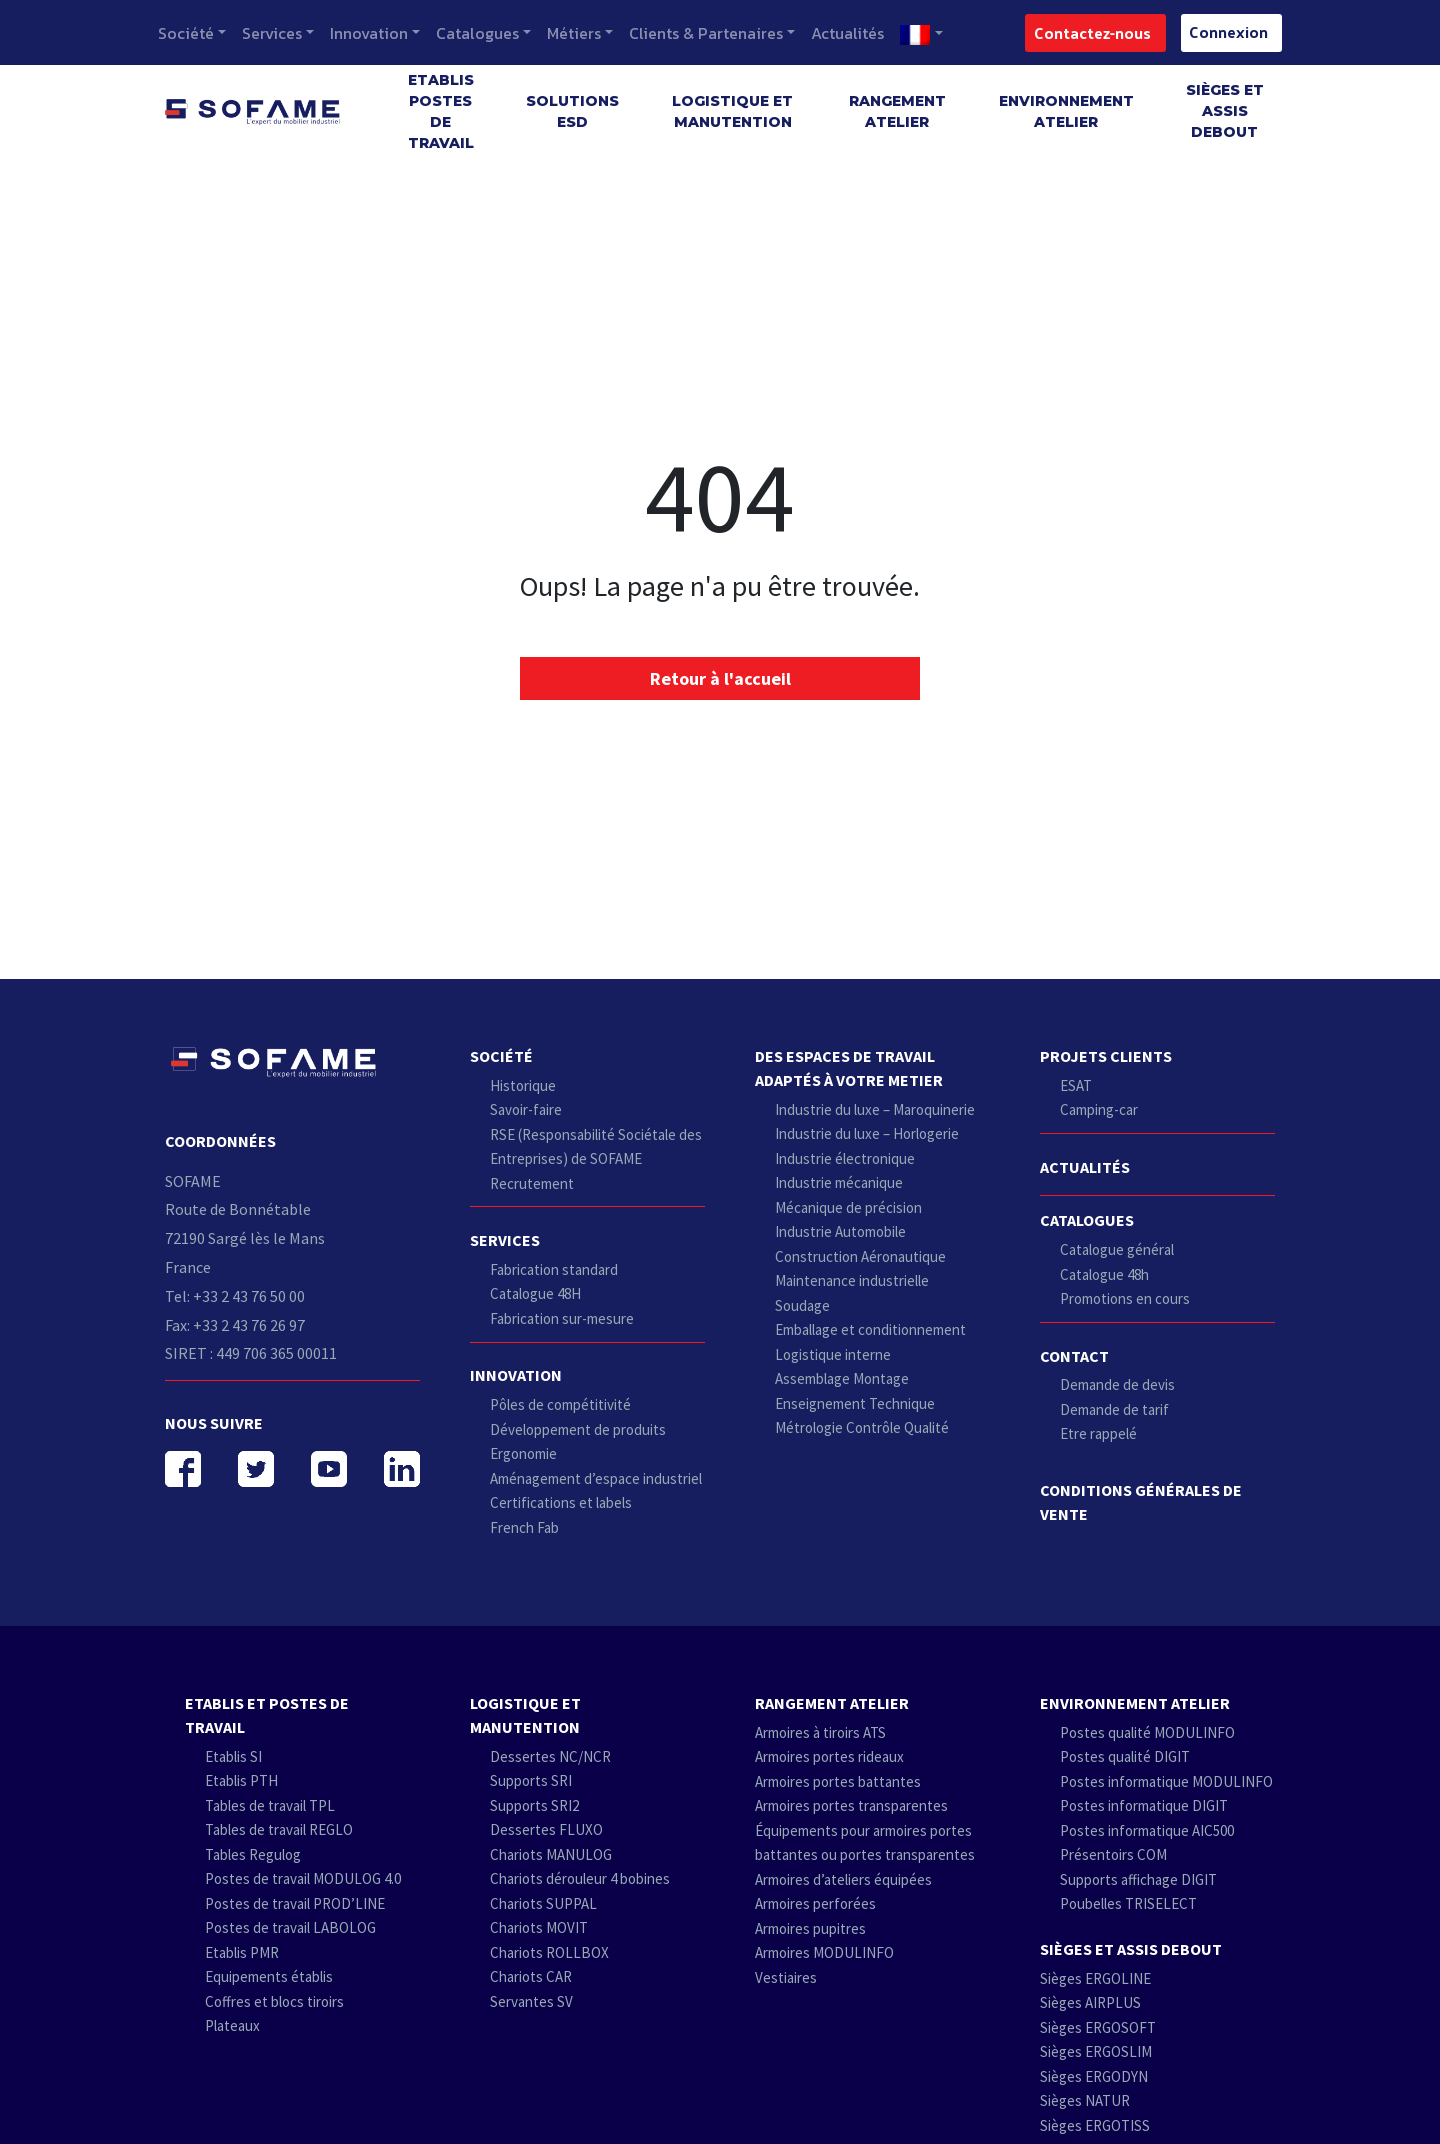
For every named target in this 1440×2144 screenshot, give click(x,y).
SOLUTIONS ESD (572, 111)
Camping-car (1099, 1109)
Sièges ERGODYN (1094, 2076)
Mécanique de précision (848, 1207)
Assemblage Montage (842, 1378)
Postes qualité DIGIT (1125, 1756)
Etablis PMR (242, 1952)
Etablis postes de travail (441, 111)
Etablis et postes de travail (267, 1715)
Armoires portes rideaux (829, 1756)
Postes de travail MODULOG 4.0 (303, 1878)
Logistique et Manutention (732, 111)
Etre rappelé (1098, 1433)
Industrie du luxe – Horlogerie (867, 1133)
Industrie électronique (845, 1158)
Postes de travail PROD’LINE (295, 1903)
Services (272, 33)
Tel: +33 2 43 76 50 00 (235, 1296)
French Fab (524, 1527)
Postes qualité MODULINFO (1147, 1732)
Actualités (847, 33)
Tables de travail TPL (270, 1805)
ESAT (1076, 1085)
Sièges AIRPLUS (1090, 2002)
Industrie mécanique (839, 1182)
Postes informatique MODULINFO (1166, 1781)
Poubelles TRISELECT (1128, 1903)
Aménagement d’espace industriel (596, 1478)
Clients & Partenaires (706, 33)
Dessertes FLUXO (546, 1829)
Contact (1074, 1356)
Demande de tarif (1114, 1409)
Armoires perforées (815, 1903)
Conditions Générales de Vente (1141, 1502)
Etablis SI (233, 1756)
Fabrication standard (554, 1269)
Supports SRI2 (534, 1805)
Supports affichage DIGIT (1138, 1879)
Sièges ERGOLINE (1095, 1978)
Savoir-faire (526, 1109)
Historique (523, 1085)
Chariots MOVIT (539, 1927)
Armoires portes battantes (838, 1781)
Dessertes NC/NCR (550, 1756)
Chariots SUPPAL (543, 1903)
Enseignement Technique (855, 1403)
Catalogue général (1117, 1249)
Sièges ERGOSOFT (1098, 2027)
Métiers (574, 33)
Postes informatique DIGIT (1144, 1805)
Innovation (369, 33)
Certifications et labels (561, 1502)
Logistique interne (833, 1354)
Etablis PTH (241, 1780)
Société (186, 33)
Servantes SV (531, 2001)
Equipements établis (269, 1976)
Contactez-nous (1086, 32)
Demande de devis (1117, 1384)
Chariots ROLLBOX (549, 1952)
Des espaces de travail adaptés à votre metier (849, 1068)
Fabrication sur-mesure (562, 1318)
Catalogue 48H (535, 1293)
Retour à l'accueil (720, 678)
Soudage (802, 1305)
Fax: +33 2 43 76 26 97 (235, 1325)
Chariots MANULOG (551, 1854)
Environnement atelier (1066, 111)
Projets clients (1106, 1056)
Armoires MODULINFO (824, 1952)
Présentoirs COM (1113, 1854)
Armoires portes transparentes (851, 1805)
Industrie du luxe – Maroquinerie (875, 1109)
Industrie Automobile (840, 1231)
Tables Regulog (253, 1854)
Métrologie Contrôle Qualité (862, 1427)
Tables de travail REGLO (279, 1829)
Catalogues (477, 33)
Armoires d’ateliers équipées (843, 1879)
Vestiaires (786, 1977)
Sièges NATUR (1085, 2100)
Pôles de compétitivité (560, 1404)
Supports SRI (531, 1780)
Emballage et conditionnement (870, 1329)
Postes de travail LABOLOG (290, 1927)
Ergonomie (523, 1453)
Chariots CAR (531, 1976)
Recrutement (532, 1183)
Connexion (1222, 31)
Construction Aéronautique (860, 1256)
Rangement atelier (897, 111)
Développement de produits (578, 1429)
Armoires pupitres (810, 1928)
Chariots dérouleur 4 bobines (580, 1878)
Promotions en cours (1125, 1298)
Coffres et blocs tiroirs (274, 2001)
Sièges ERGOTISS (1095, 2125)
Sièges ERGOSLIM (1096, 2051)
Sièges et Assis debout (1225, 111)
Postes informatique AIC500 (1147, 1830)
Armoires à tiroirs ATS (820, 1732)
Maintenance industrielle (852, 1280)
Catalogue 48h (1104, 1274)
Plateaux (232, 2025)
